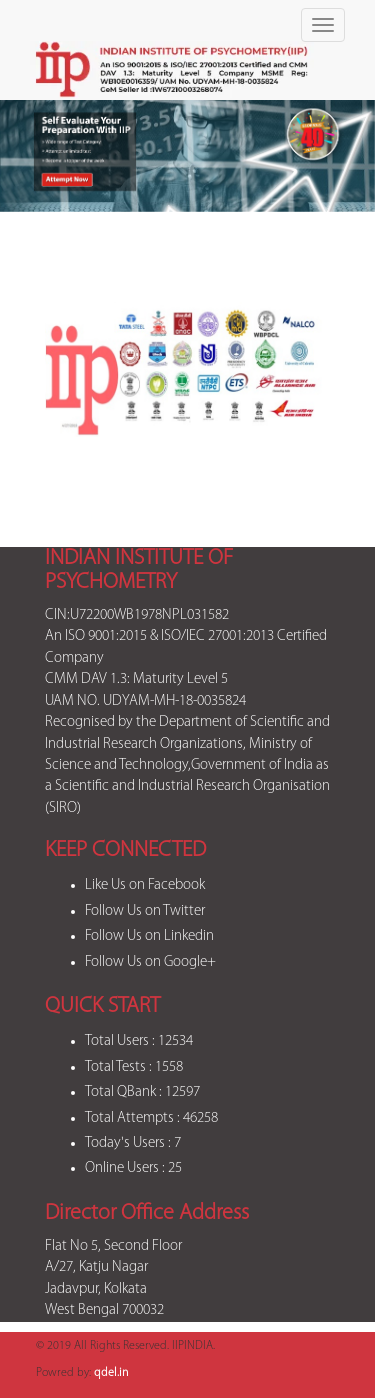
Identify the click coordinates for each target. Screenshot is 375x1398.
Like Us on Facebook (145, 885)
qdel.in (111, 1373)
